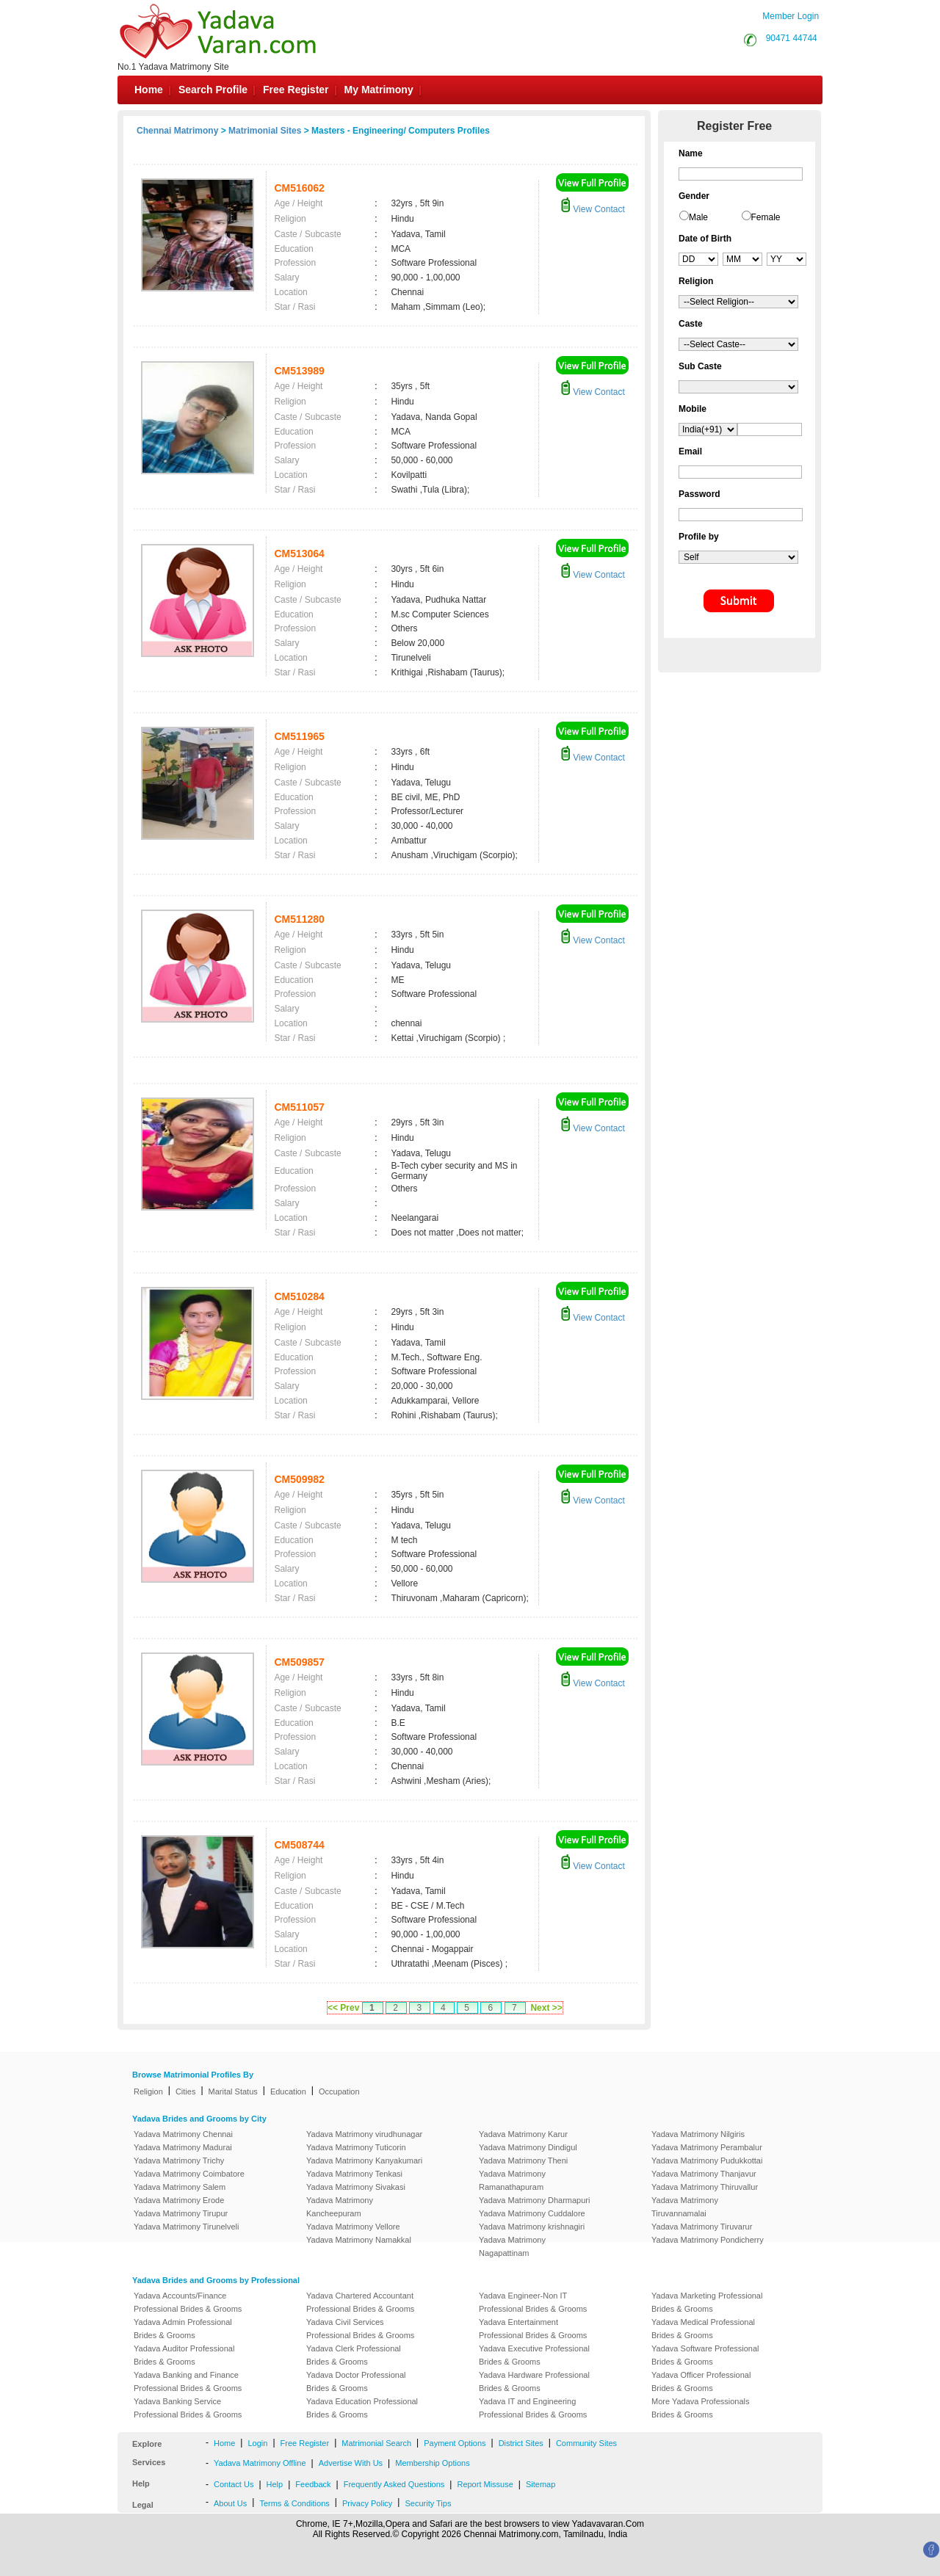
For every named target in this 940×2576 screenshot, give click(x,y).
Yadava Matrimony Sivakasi (355, 2187)
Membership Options (432, 2463)
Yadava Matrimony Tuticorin (356, 2147)
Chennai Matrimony (177, 131)
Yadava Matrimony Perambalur (706, 2147)
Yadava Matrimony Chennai (183, 2134)
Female (766, 217)
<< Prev (343, 2008)
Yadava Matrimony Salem (179, 2187)
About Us (230, 2503)
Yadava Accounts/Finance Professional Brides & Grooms (188, 2302)
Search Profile (212, 89)
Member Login (790, 16)
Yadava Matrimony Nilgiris (698, 2134)
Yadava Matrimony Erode (179, 2200)
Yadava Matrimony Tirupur (181, 2213)
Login (257, 2443)
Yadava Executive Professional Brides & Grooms (534, 2355)
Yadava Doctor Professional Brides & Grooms (356, 2381)
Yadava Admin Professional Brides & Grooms (183, 2329)
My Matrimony (378, 89)
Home (148, 89)
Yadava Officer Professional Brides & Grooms (701, 2381)
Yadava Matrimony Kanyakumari (364, 2160)
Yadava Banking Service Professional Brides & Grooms (188, 2408)
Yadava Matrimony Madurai (183, 2147)
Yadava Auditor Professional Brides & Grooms (184, 2355)
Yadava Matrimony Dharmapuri (534, 2200)
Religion (148, 2091)
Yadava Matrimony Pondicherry (707, 2239)
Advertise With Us (351, 2463)
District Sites (521, 2443)
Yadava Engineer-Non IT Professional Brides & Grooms (533, 2302)
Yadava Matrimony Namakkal (358, 2239)
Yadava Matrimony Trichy (179, 2160)
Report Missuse (485, 2484)
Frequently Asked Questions (394, 2484)
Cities (186, 2091)
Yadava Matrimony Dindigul (528, 2147)
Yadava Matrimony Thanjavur (703, 2173)
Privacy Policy (367, 2503)
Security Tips (428, 2503)
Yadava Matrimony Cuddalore (532, 2213)
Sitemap (540, 2484)
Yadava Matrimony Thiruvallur (704, 2187)
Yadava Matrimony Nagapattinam (512, 2246)
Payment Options (454, 2443)
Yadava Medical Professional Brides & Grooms (703, 2329)
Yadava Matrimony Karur (523, 2134)
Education (288, 2091)
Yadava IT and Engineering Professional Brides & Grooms (533, 2408)
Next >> (546, 2008)
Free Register (295, 89)
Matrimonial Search (376, 2443)
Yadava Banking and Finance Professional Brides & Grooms (188, 2381)
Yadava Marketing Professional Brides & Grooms (706, 2302)
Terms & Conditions (294, 2503)
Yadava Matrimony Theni (523, 2160)
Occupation (339, 2091)
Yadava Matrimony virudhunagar (364, 2134)
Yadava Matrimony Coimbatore (189, 2173)
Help (275, 2484)
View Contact (592, 209)
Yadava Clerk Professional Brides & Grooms (353, 2355)
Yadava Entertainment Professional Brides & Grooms (533, 2329)
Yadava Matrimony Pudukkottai (706, 2160)
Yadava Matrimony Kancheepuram (339, 2207)
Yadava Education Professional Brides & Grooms (362, 2408)
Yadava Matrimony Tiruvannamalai (684, 2207)
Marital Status (233, 2091)
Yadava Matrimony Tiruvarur (701, 2226)
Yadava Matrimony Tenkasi (354, 2173)
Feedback (312, 2484)
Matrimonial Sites (264, 131)
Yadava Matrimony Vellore (353, 2226)
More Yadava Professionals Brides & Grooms (700, 2408)
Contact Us (233, 2484)
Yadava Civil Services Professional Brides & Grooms (360, 2329)
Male (698, 217)
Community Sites (586, 2443)
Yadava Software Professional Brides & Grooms (705, 2355)
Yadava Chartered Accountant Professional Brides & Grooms (360, 2302)
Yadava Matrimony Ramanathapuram (512, 2180)
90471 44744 (791, 38)
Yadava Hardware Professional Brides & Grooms (534, 2381)
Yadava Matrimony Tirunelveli (186, 2226)
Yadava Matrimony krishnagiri (532, 2226)
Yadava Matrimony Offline (260, 2463)
